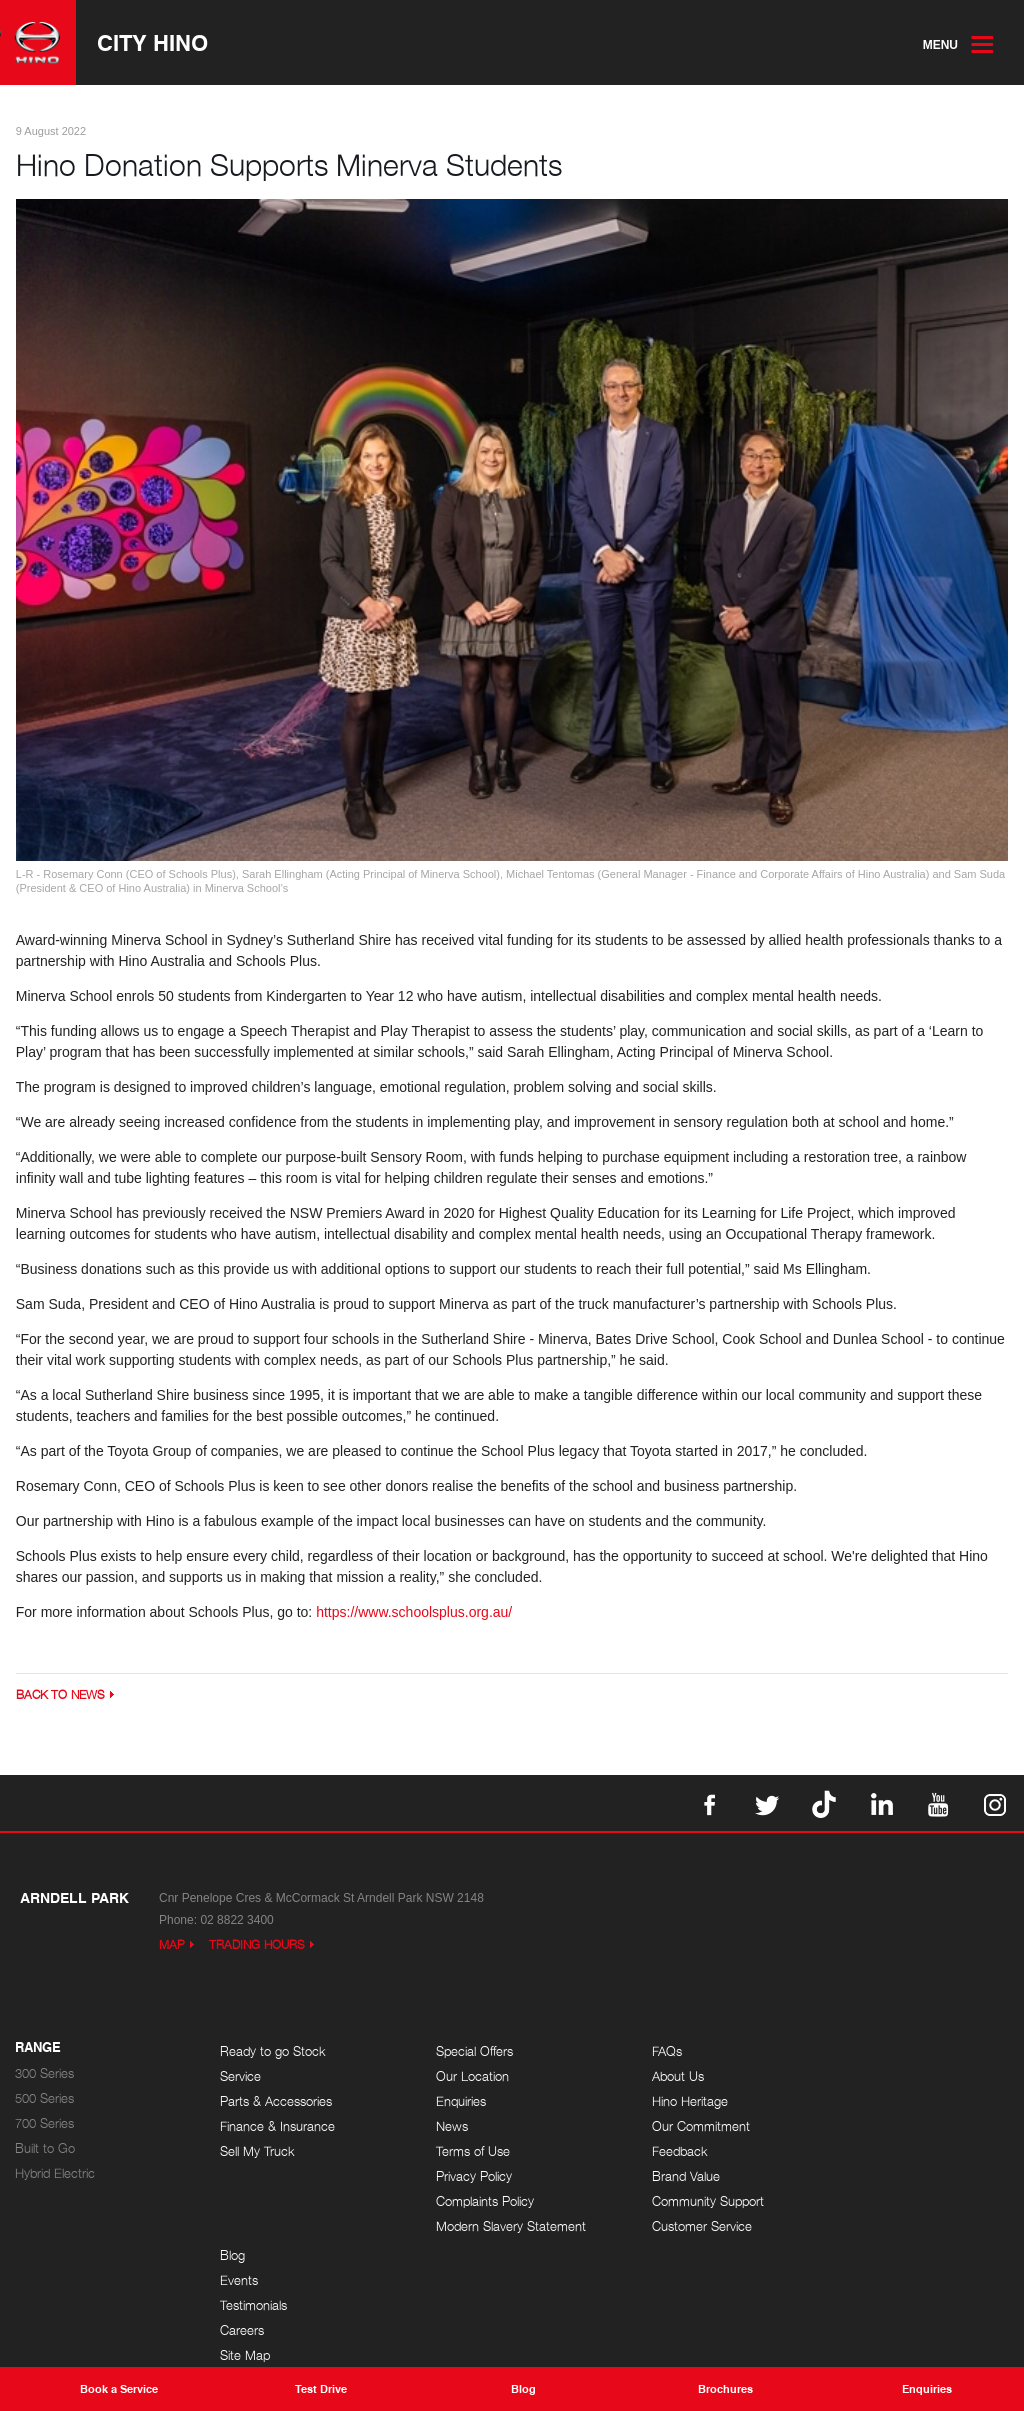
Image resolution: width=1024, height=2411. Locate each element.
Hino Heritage (667, 2102)
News (441, 2127)
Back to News (60, 1696)
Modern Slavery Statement (500, 2227)
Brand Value (663, 2177)
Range (38, 2049)
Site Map (859, 2152)
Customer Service (679, 2227)
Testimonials (867, 2102)
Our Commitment (678, 2127)
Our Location (461, 2077)
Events (853, 2077)
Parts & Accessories (276, 2102)
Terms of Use (462, 2152)
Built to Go (45, 2149)
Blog (846, 2052)
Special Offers (463, 2052)
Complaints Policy (474, 2202)
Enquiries (450, 2102)
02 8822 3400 (236, 1922)
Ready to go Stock (273, 2052)
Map (172, 1946)
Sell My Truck (257, 2152)
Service (240, 2077)
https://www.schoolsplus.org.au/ (416, 1614)
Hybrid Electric (55, 2174)
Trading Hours (257, 1946)
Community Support (685, 2202)
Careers (856, 2127)
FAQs (644, 2052)
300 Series (44, 2074)
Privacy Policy (463, 2177)
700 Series (44, 2124)
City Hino (153, 43)
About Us (655, 2077)
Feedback (657, 2152)
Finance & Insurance (277, 2127)
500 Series (44, 2099)
